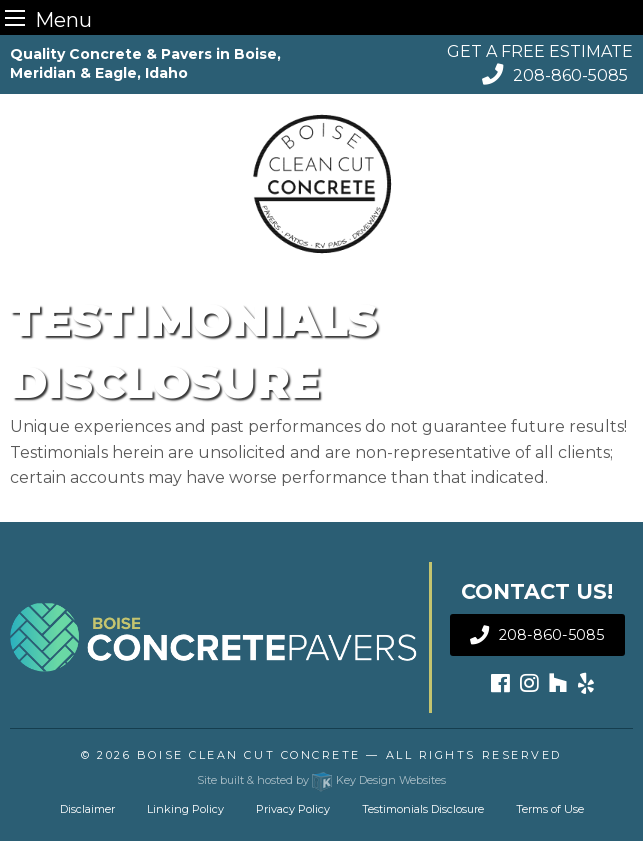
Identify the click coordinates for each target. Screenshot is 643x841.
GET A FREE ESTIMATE (540, 51)
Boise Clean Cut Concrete (249, 755)
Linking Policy (185, 809)
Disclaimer (87, 809)
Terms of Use (550, 809)
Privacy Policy (293, 809)
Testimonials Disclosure (423, 809)
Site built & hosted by (321, 780)
